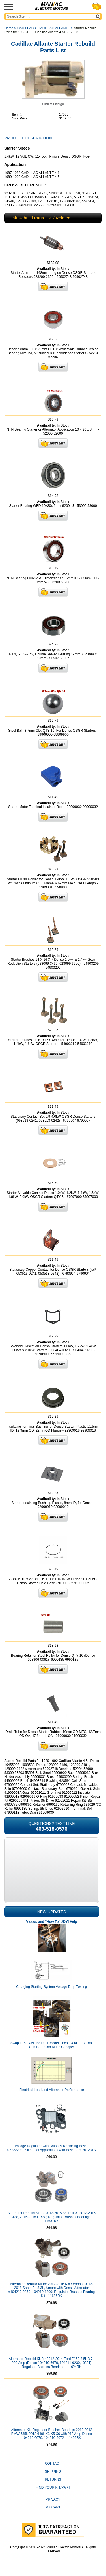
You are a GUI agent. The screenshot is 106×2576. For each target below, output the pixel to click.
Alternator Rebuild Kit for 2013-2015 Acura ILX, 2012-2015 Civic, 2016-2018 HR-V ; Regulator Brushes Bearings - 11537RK (52, 2217)
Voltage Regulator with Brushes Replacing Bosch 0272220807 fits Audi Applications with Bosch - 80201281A (51, 2148)
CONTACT (53, 2464)
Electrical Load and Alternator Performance (51, 2090)
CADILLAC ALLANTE (54, 28)
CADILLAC (25, 28)
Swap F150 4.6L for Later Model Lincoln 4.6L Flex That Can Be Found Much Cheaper (51, 2045)
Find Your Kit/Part (53, 2487)
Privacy (53, 2499)
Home (8, 28)
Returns (53, 2479)
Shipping (53, 2472)
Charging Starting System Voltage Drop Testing (51, 1987)
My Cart (53, 2507)
